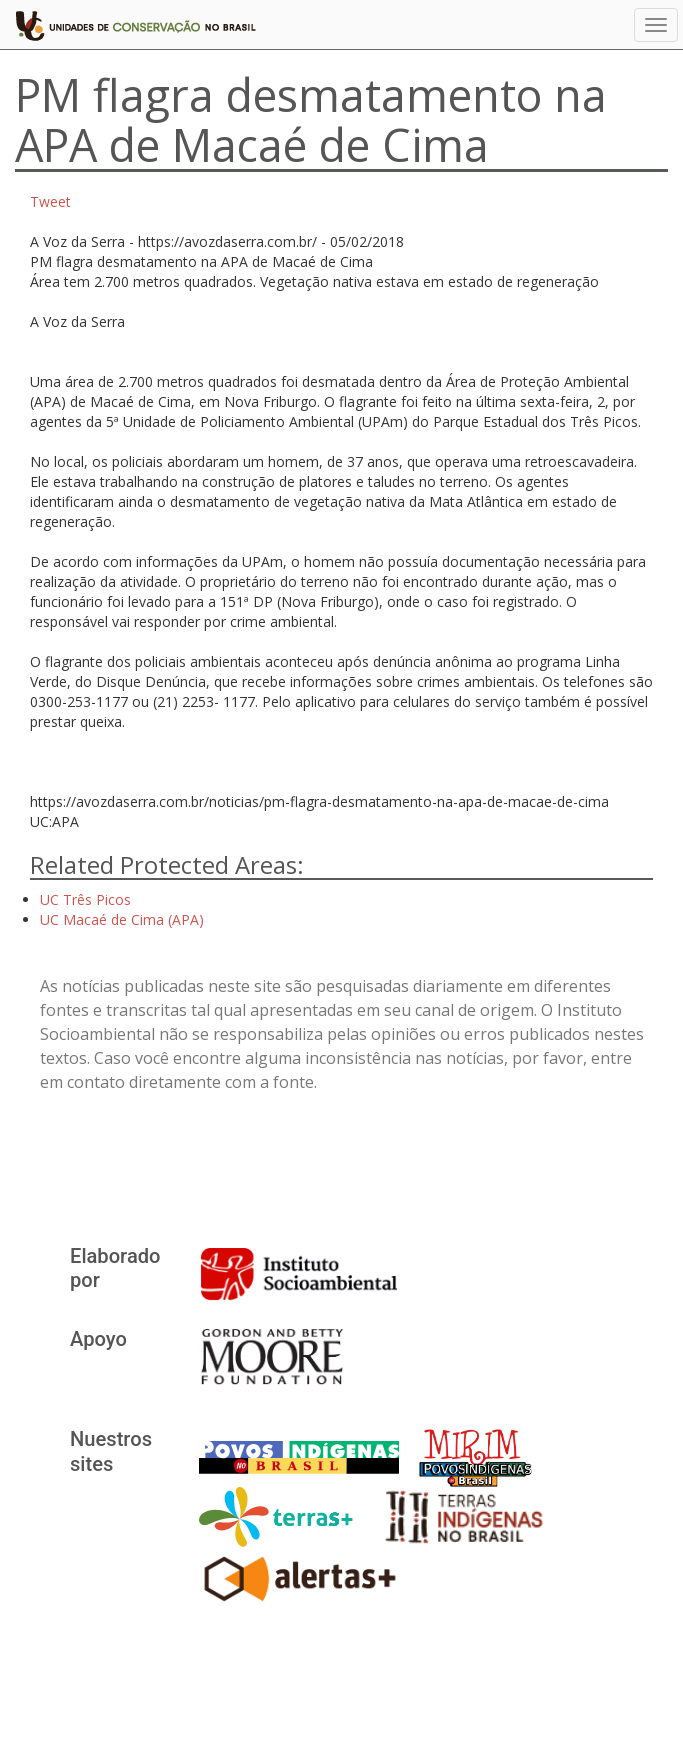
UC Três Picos (85, 899)
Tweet (50, 201)
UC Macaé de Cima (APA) (122, 919)
